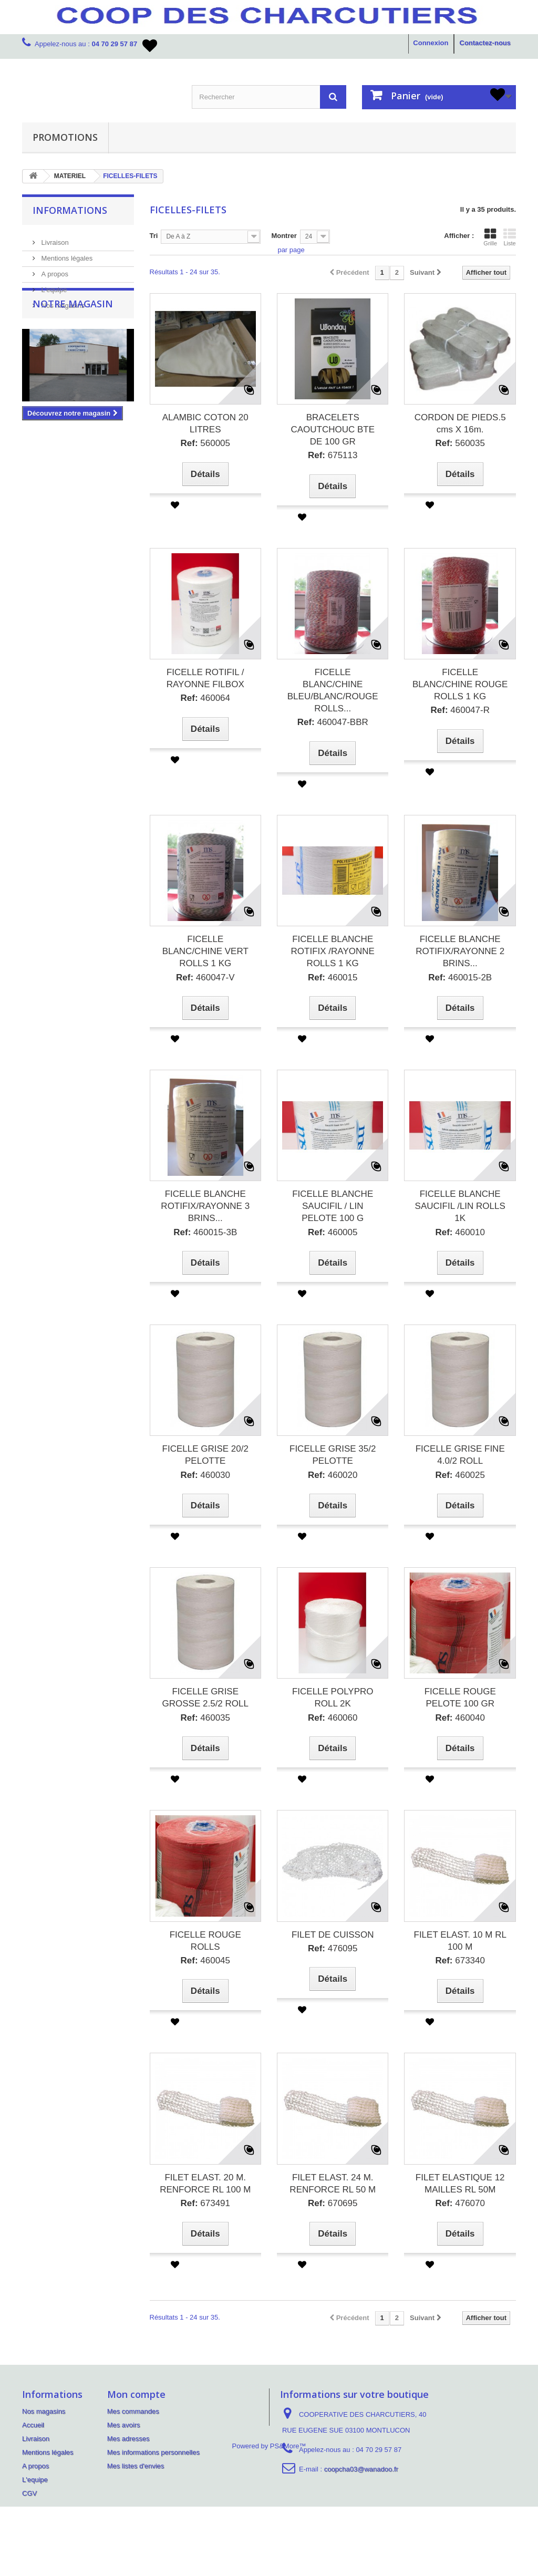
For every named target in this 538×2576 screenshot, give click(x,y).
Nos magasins (62, 301)
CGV (29, 2493)
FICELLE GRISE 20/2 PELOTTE (205, 1455)
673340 (460, 1960)
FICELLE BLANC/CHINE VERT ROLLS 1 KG (205, 951)
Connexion (430, 43)
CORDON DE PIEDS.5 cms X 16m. (460, 423)
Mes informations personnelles (153, 2452)
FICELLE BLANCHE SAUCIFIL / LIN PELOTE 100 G (332, 1206)
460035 (205, 1718)
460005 (333, 1232)
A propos (53, 270)
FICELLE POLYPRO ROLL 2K (333, 1698)
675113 (333, 455)
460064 (205, 698)
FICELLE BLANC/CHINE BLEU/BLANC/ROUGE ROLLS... (332, 690)
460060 (333, 1718)
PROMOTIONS (65, 137)
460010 (460, 1232)
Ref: (189, 443)
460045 (205, 1960)
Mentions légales (65, 254)
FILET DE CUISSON (333, 1935)
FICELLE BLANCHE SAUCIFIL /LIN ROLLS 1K (460, 1206)
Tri (154, 236)
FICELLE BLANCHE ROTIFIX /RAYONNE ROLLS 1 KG (333, 951)
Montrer (283, 236)
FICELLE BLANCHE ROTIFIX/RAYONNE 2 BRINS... (460, 951)
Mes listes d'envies (135, 2466)
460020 (333, 1475)
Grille (490, 236)
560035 (460, 443)
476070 (460, 2203)
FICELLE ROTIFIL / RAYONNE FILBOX (205, 678)
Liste (509, 236)
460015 (333, 977)
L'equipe (53, 285)
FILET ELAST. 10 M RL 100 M (460, 1941)
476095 (333, 1948)
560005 (205, 443)
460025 (460, 1475)
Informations (70, 210)
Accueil (33, 2425)
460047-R (459, 710)
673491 (205, 2203)
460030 (205, 1475)
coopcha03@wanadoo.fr (361, 2469)
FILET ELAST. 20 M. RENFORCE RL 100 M (205, 2183)
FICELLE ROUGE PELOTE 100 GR (460, 1698)
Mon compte (136, 2394)
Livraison (54, 238)
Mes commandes (133, 2411)
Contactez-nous (485, 43)
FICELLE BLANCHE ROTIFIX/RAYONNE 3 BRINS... (205, 1206)
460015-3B (205, 1232)
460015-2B (460, 977)
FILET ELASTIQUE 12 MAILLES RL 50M (460, 2183)
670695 (333, 2203)
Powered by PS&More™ (269, 2515)
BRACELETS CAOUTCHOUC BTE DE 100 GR (333, 429)
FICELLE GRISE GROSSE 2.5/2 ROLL (205, 1698)
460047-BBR (332, 722)
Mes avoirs (123, 2425)
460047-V (205, 977)
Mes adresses (128, 2439)
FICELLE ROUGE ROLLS (205, 1941)
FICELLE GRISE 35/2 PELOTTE (332, 1455)
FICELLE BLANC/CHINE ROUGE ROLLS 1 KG (460, 684)
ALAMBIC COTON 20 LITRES (205, 423)
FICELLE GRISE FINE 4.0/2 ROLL (460, 1455)
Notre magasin (73, 341)
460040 (460, 1718)
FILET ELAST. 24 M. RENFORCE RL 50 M (332, 2183)
